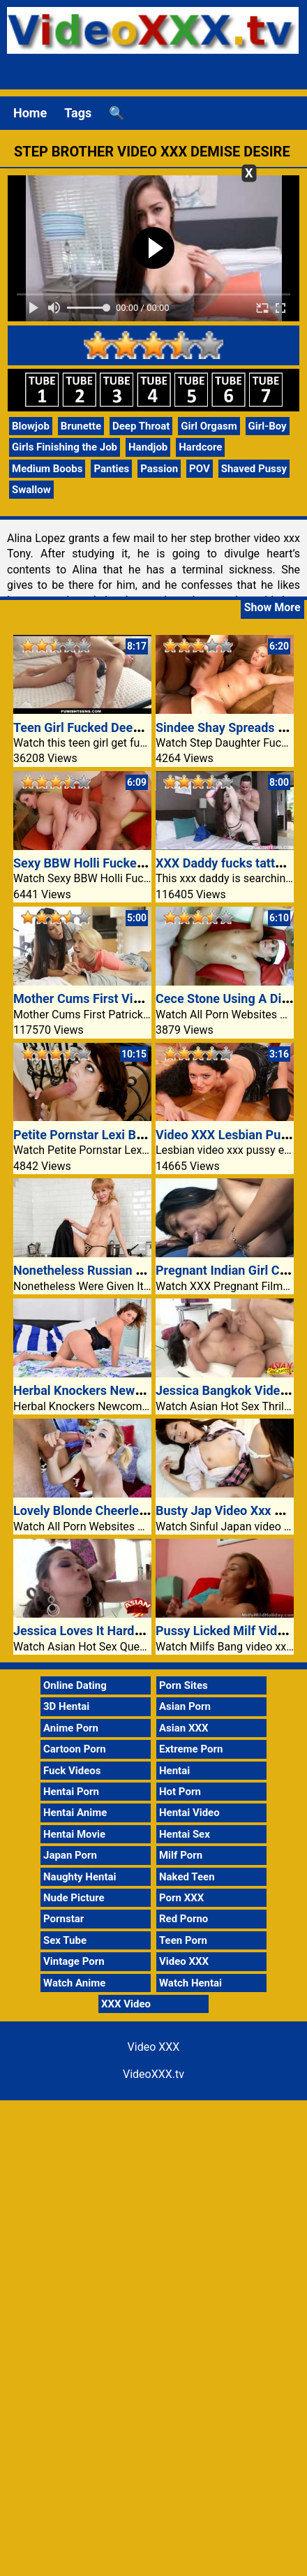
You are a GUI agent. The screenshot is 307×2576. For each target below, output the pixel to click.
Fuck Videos (72, 1770)
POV (199, 468)
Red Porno (183, 1918)
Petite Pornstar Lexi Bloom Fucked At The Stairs (149, 1134)
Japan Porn (70, 1855)
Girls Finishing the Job (64, 447)
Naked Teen (187, 1877)
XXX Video (126, 2004)
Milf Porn (180, 1855)
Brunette (81, 426)
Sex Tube (65, 1940)
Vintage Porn (74, 1961)
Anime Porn (70, 1728)
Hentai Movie (74, 1834)
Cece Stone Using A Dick (225, 998)
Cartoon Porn (74, 1749)
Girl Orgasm (209, 426)
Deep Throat (141, 426)
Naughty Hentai (80, 1877)
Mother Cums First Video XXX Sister (115, 998)
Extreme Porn (191, 1749)
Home (30, 112)
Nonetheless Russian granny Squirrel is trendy (143, 1270)
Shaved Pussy (254, 468)
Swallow (31, 489)
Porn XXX (181, 1897)
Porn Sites (183, 1685)
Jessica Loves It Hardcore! (88, 1630)
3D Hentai (66, 1706)
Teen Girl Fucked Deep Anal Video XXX (122, 727)
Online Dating (75, 1685)
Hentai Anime (75, 1812)
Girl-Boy (267, 426)
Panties (111, 468)
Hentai (174, 1770)
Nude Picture (74, 1897)
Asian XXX (183, 1728)
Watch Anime (74, 1983)
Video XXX (184, 1961)
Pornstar (63, 1918)
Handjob (147, 447)
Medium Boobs (47, 468)
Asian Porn (185, 1706)
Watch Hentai (190, 1983)
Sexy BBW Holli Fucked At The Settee (118, 863)
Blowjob (31, 426)
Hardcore (200, 447)
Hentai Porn (71, 1791)
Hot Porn (180, 1791)
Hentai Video (189, 1812)
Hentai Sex (184, 1834)
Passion (159, 468)
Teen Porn (183, 1940)
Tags (77, 112)
